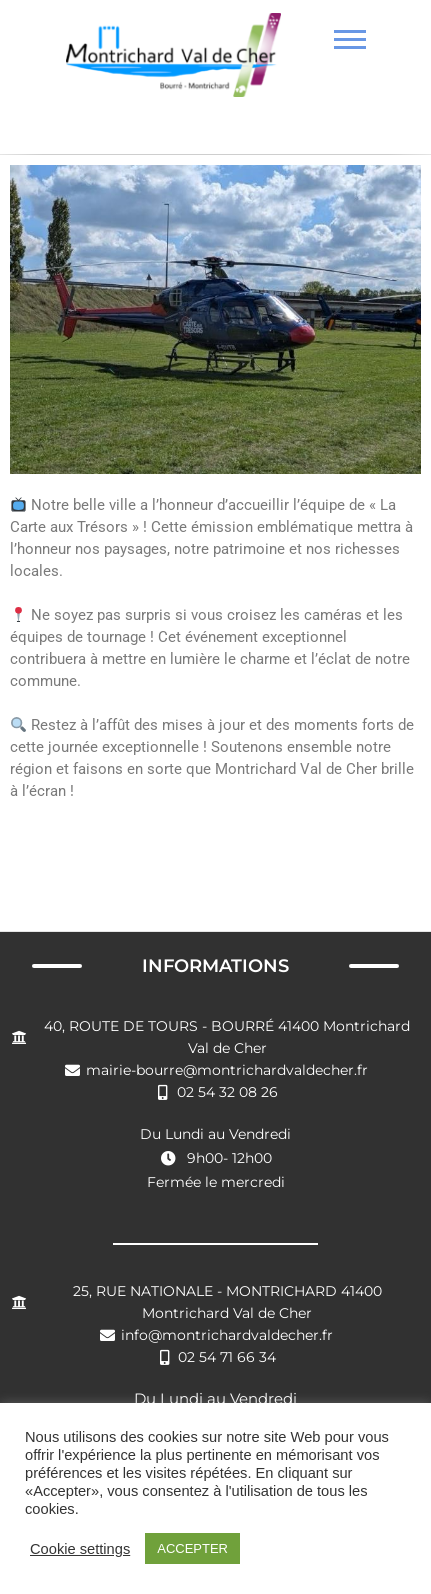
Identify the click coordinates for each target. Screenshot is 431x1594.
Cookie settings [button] (80, 1549)
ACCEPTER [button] (192, 1548)
